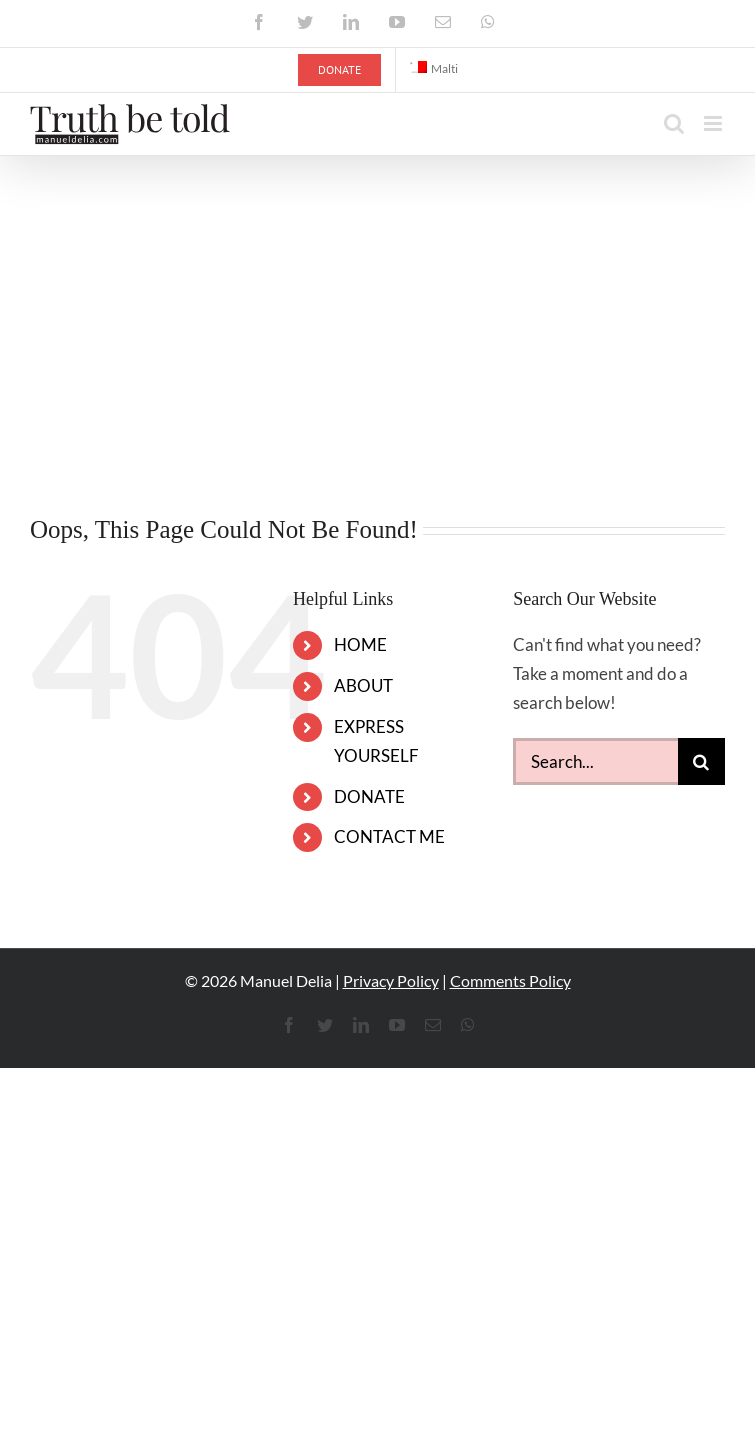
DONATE (369, 796)
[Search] (701, 761)
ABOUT (363, 685)
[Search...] (595, 761)
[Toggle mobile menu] (714, 123)
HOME (360, 644)
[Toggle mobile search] (674, 123)
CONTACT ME (389, 836)
